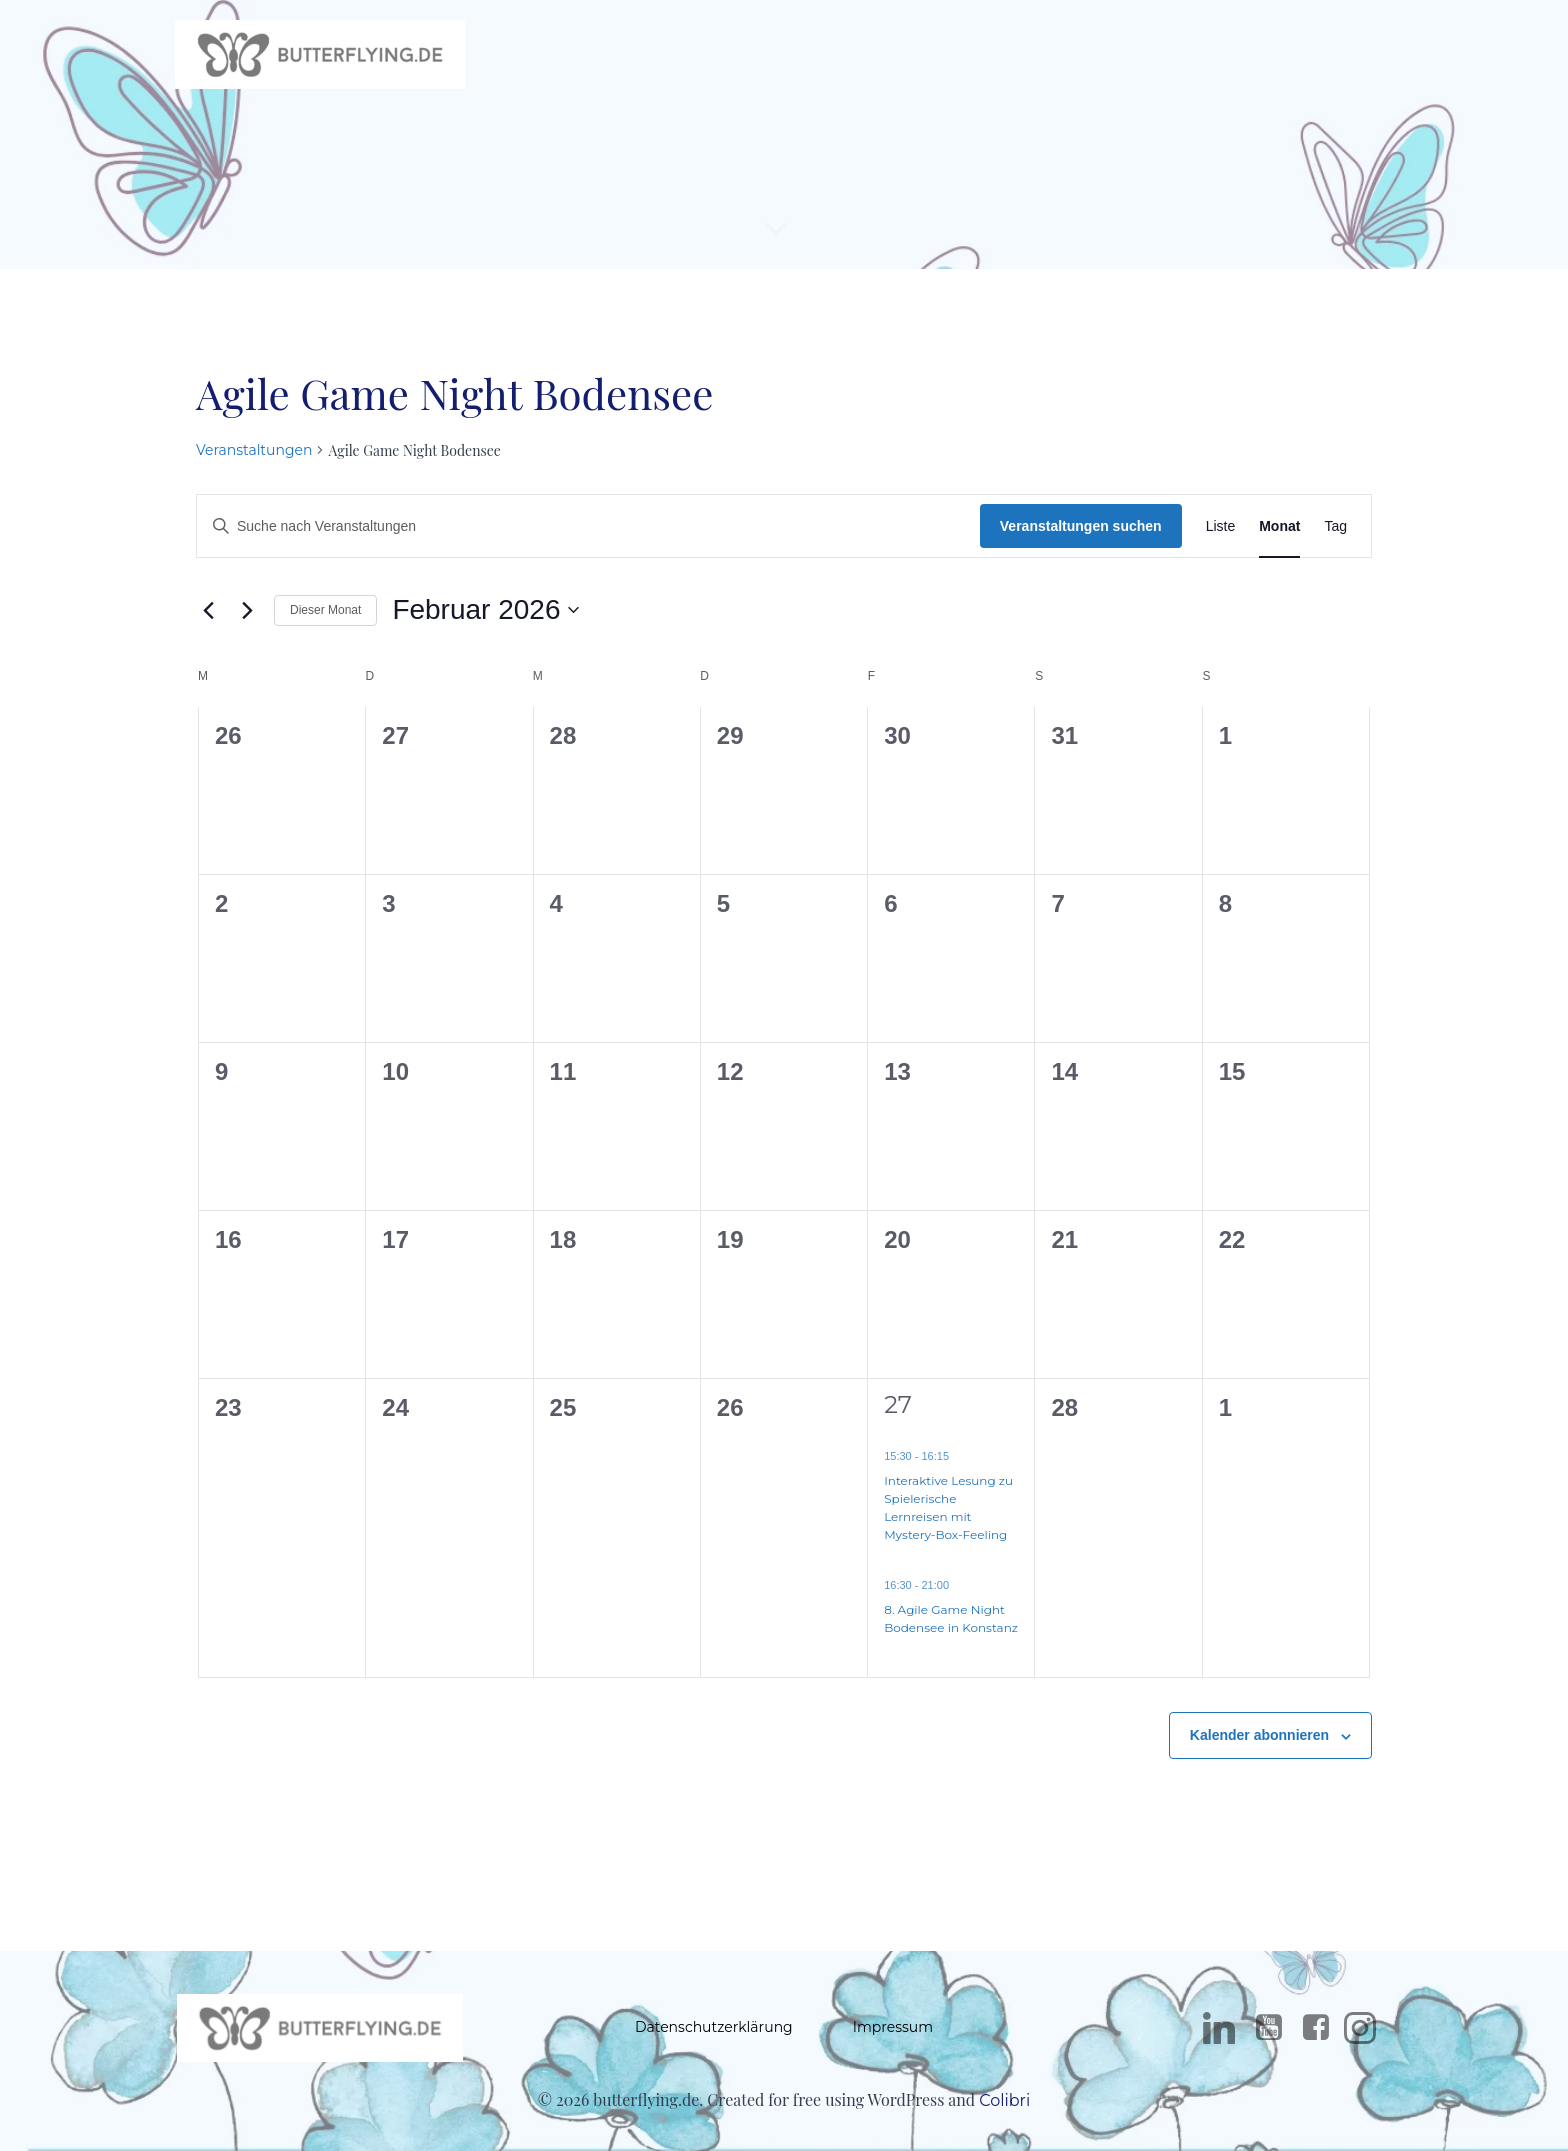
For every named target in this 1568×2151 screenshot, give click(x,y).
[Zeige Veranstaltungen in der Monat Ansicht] (1279, 537)
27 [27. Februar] (898, 1415)
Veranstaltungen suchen (1081, 537)
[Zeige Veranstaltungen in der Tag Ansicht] (1335, 537)
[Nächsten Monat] (247, 622)
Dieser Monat (325, 621)
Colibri (1004, 2118)
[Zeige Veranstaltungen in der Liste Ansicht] (1221, 537)
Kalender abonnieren (1259, 1747)
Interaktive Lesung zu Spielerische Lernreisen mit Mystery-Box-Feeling (948, 1518)
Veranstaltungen (254, 461)
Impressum (893, 2041)
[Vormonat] (208, 622)
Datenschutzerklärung (714, 2041)
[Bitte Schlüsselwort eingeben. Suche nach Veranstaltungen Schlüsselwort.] (588, 537)
